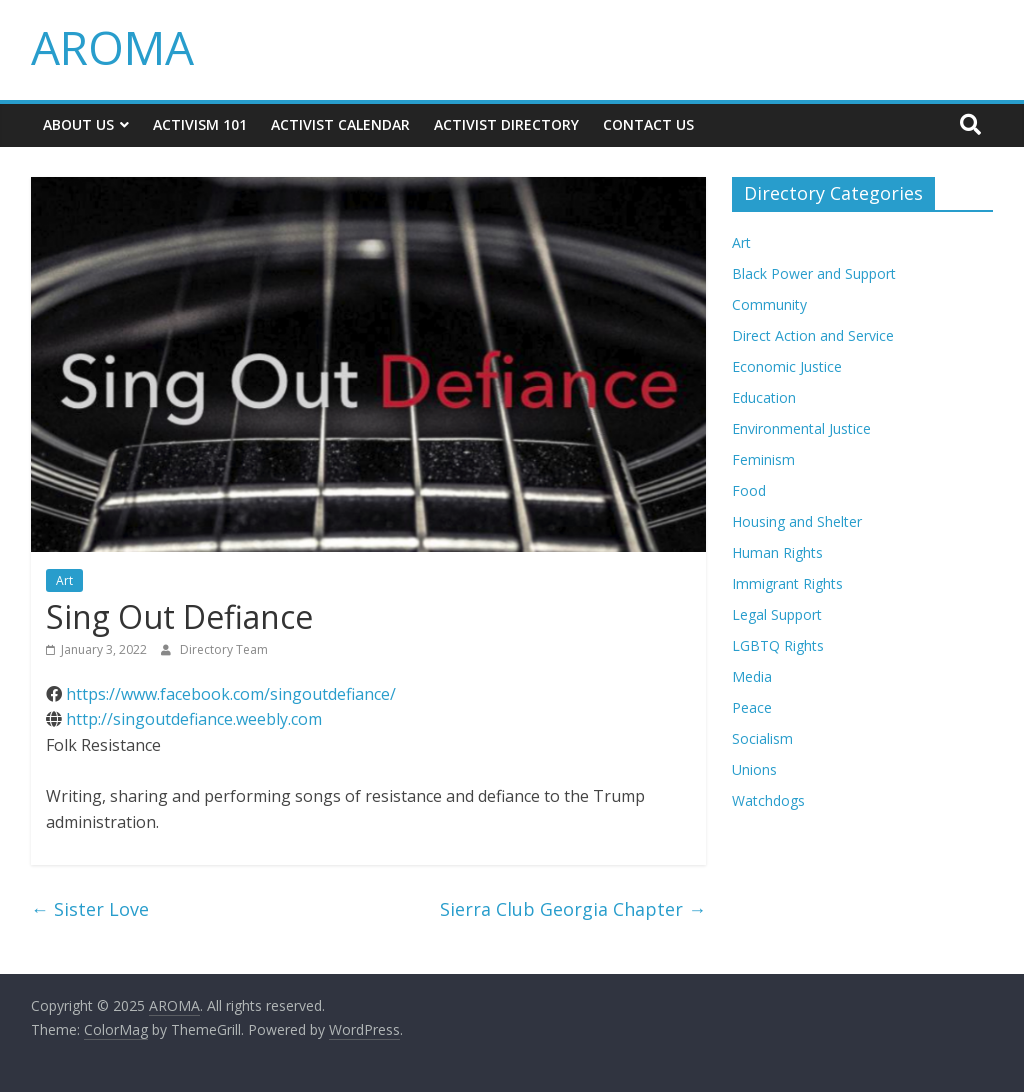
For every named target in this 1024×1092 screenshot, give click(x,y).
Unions (754, 769)
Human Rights (777, 552)
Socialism (762, 738)
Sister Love (90, 909)
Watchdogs (768, 800)
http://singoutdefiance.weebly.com (194, 719)
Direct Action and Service (813, 335)
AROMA (112, 47)
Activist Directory (506, 124)
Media (752, 676)
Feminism (763, 459)
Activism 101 (200, 124)
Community (769, 304)
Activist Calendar (340, 124)
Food (749, 490)
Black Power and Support (814, 273)
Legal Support (777, 614)
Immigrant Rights (787, 583)
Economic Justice (787, 366)
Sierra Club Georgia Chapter (573, 909)
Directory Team (224, 649)
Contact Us (648, 124)
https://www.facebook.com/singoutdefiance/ (231, 694)
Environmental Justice (801, 428)
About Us (78, 124)
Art (64, 580)
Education (764, 397)
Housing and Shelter (797, 521)
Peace (752, 707)
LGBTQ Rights (778, 645)
